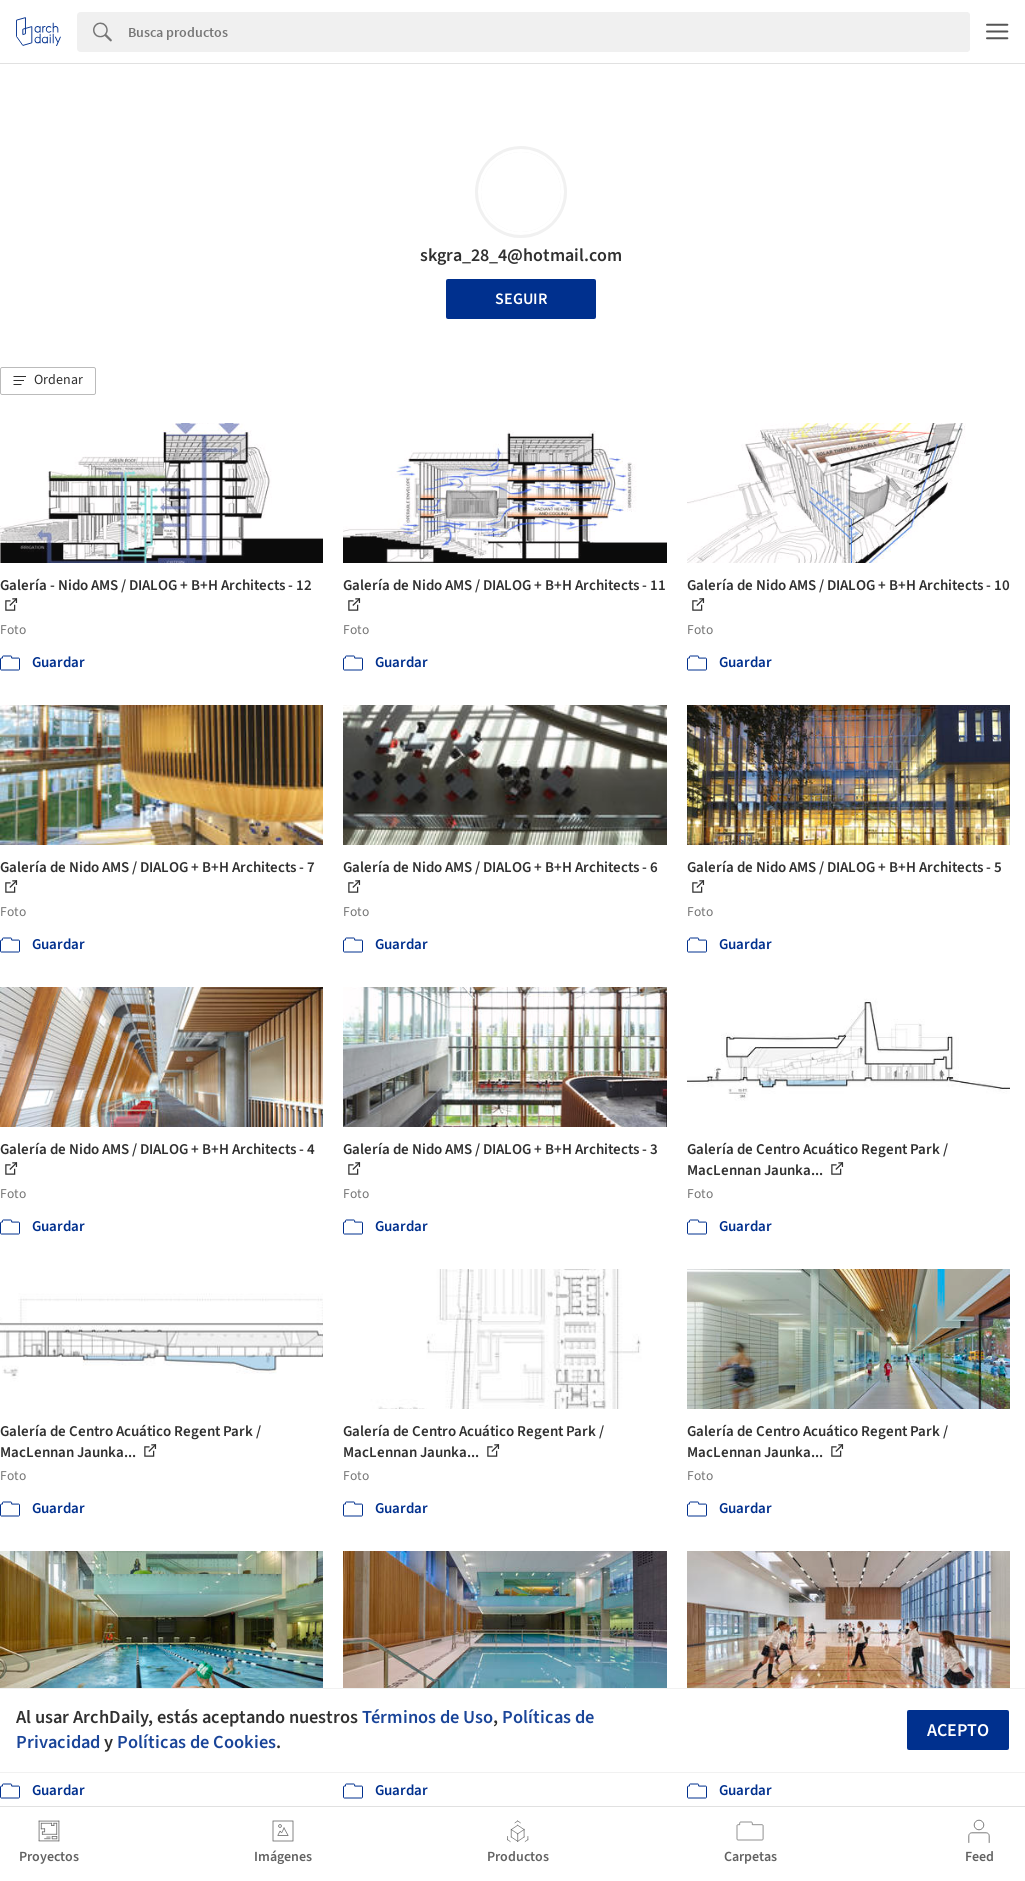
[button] (48, 381)
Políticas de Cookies (196, 1742)
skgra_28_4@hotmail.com (521, 255)
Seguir (521, 299)
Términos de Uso (427, 1717)
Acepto (958, 1730)
